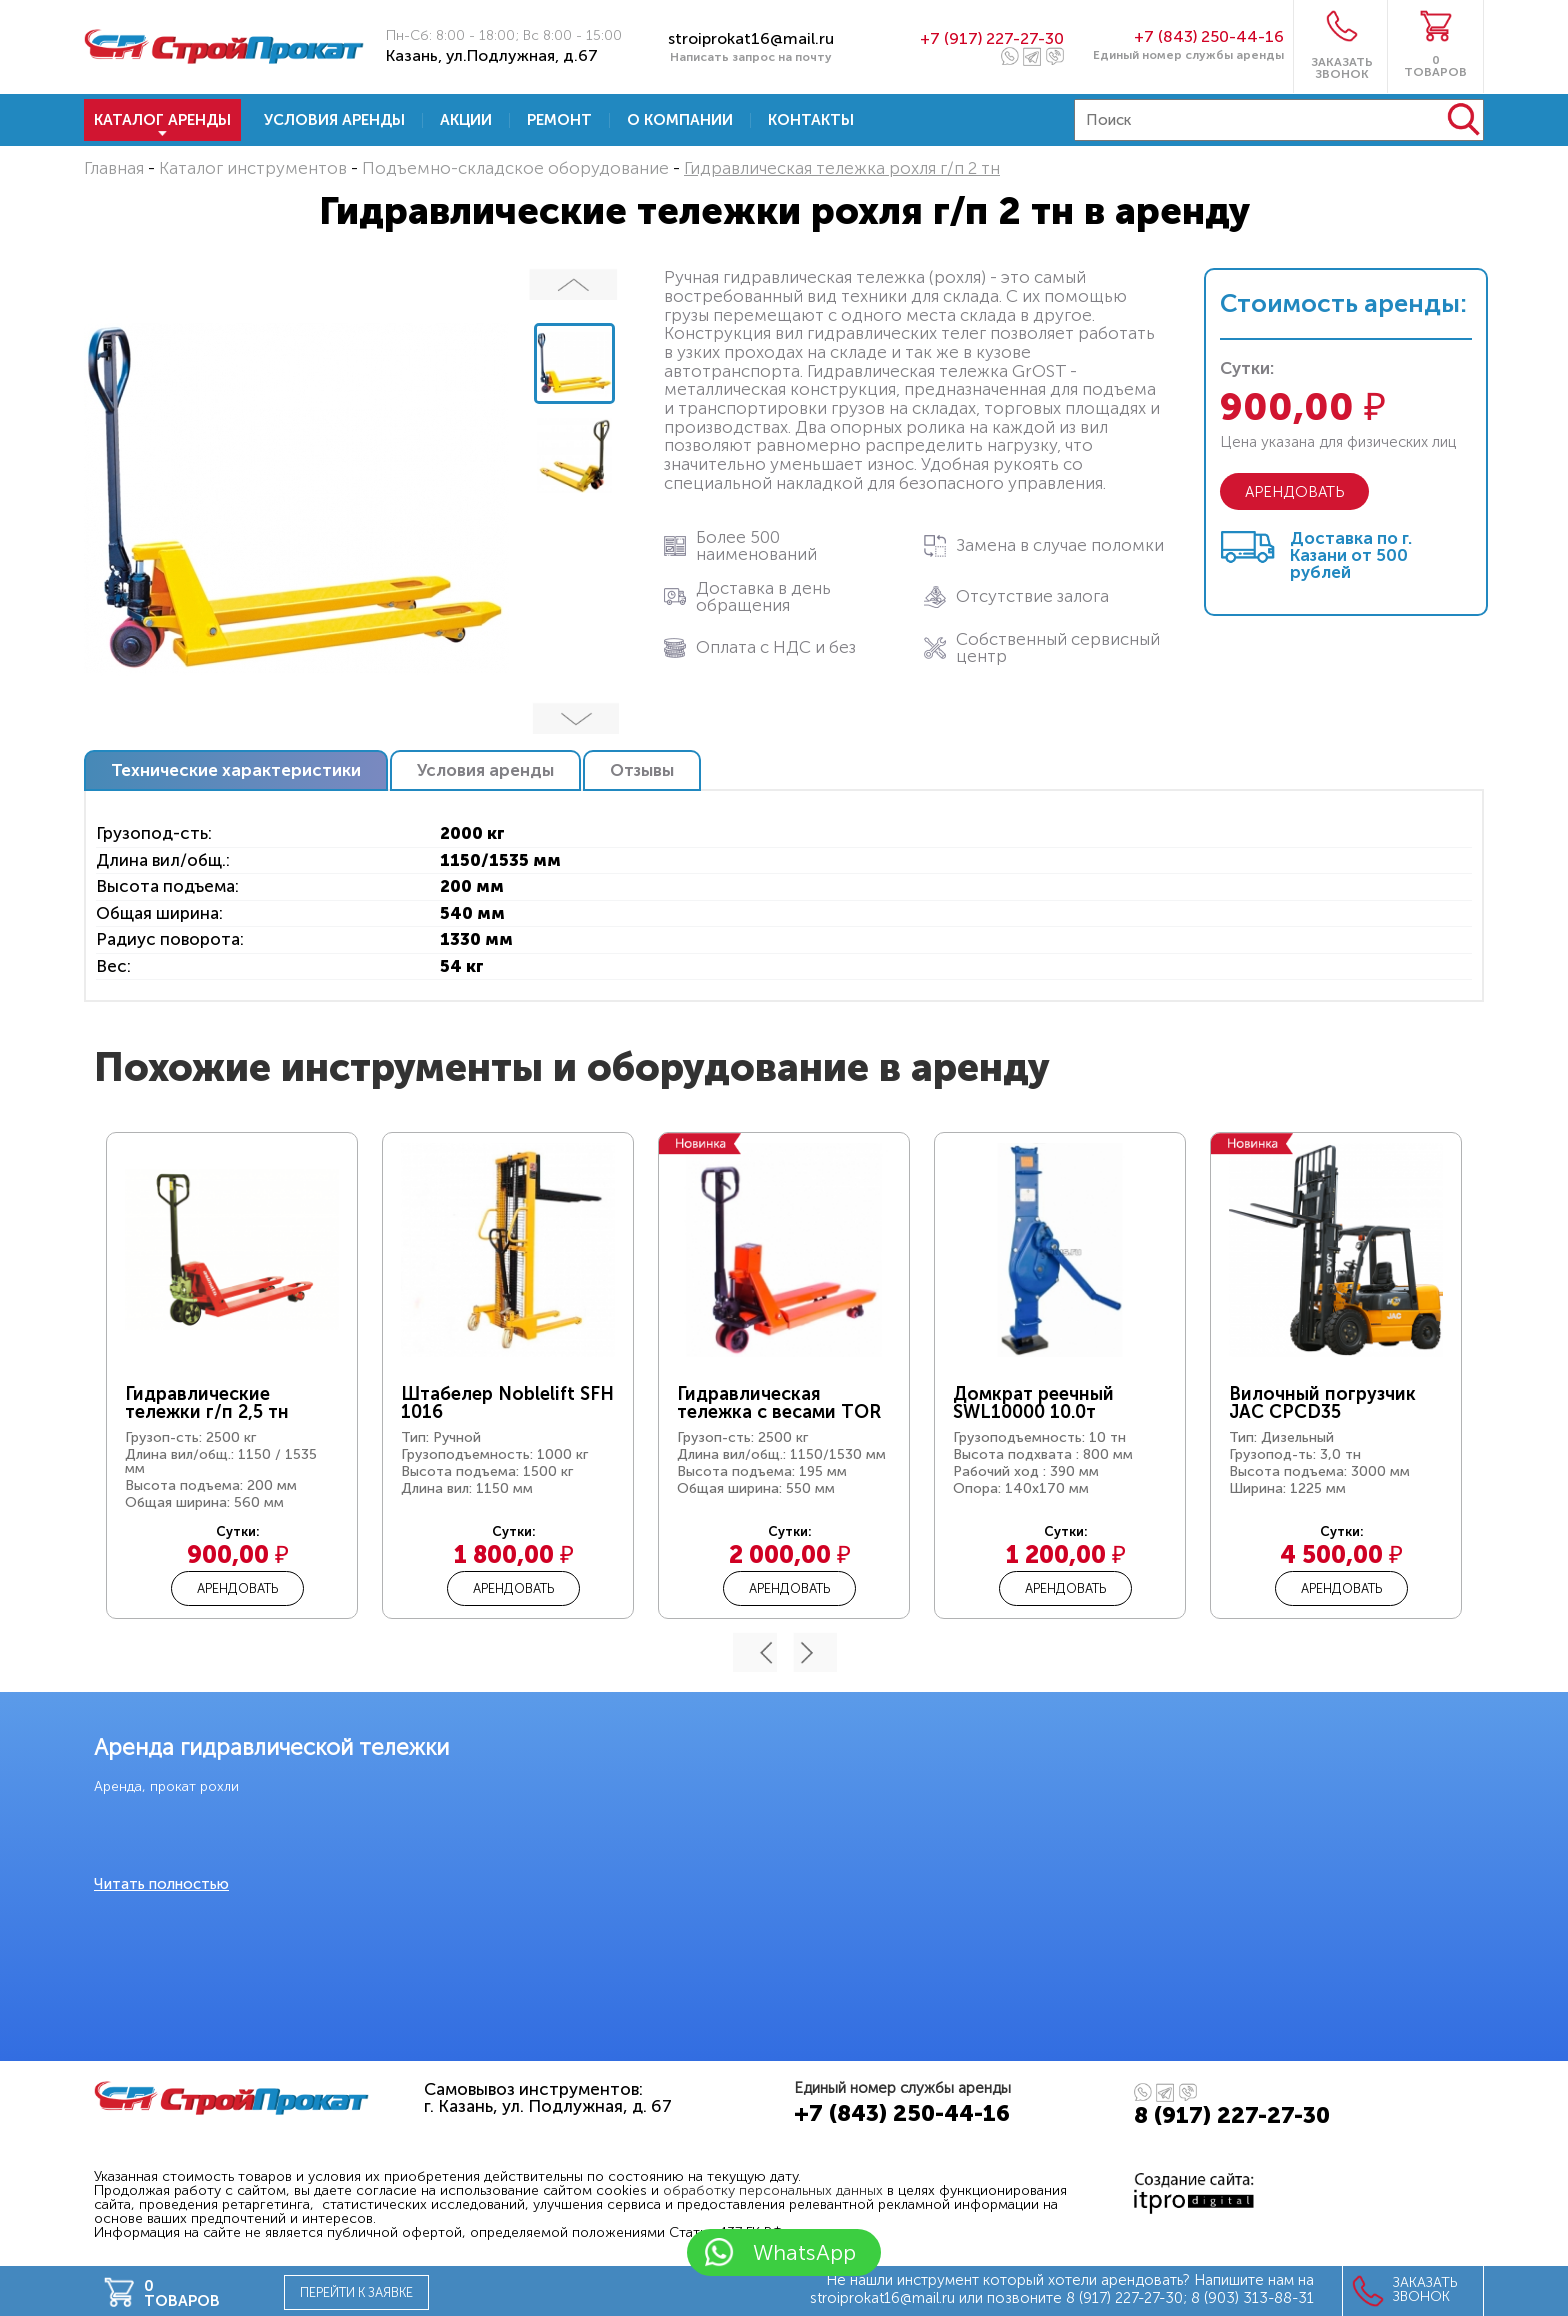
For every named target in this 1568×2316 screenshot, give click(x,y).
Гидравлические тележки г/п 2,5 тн (207, 1403)
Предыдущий (574, 284)
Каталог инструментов (253, 168)
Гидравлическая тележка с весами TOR (779, 1403)
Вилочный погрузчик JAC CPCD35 (1322, 1403)
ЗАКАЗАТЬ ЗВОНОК (1342, 67)
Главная (114, 168)
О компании (680, 120)
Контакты (811, 120)
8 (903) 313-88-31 (1252, 2298)
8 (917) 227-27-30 (1232, 2115)
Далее (574, 718)
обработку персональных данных (773, 2190)
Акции (466, 120)
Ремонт (559, 120)
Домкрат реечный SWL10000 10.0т (1033, 1403)
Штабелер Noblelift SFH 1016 (507, 1403)
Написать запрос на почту (751, 57)
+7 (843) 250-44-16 (1209, 36)
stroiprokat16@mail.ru (751, 38)
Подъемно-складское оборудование (515, 168)
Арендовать (237, 1588)
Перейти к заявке (356, 2292)
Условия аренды (334, 120)
